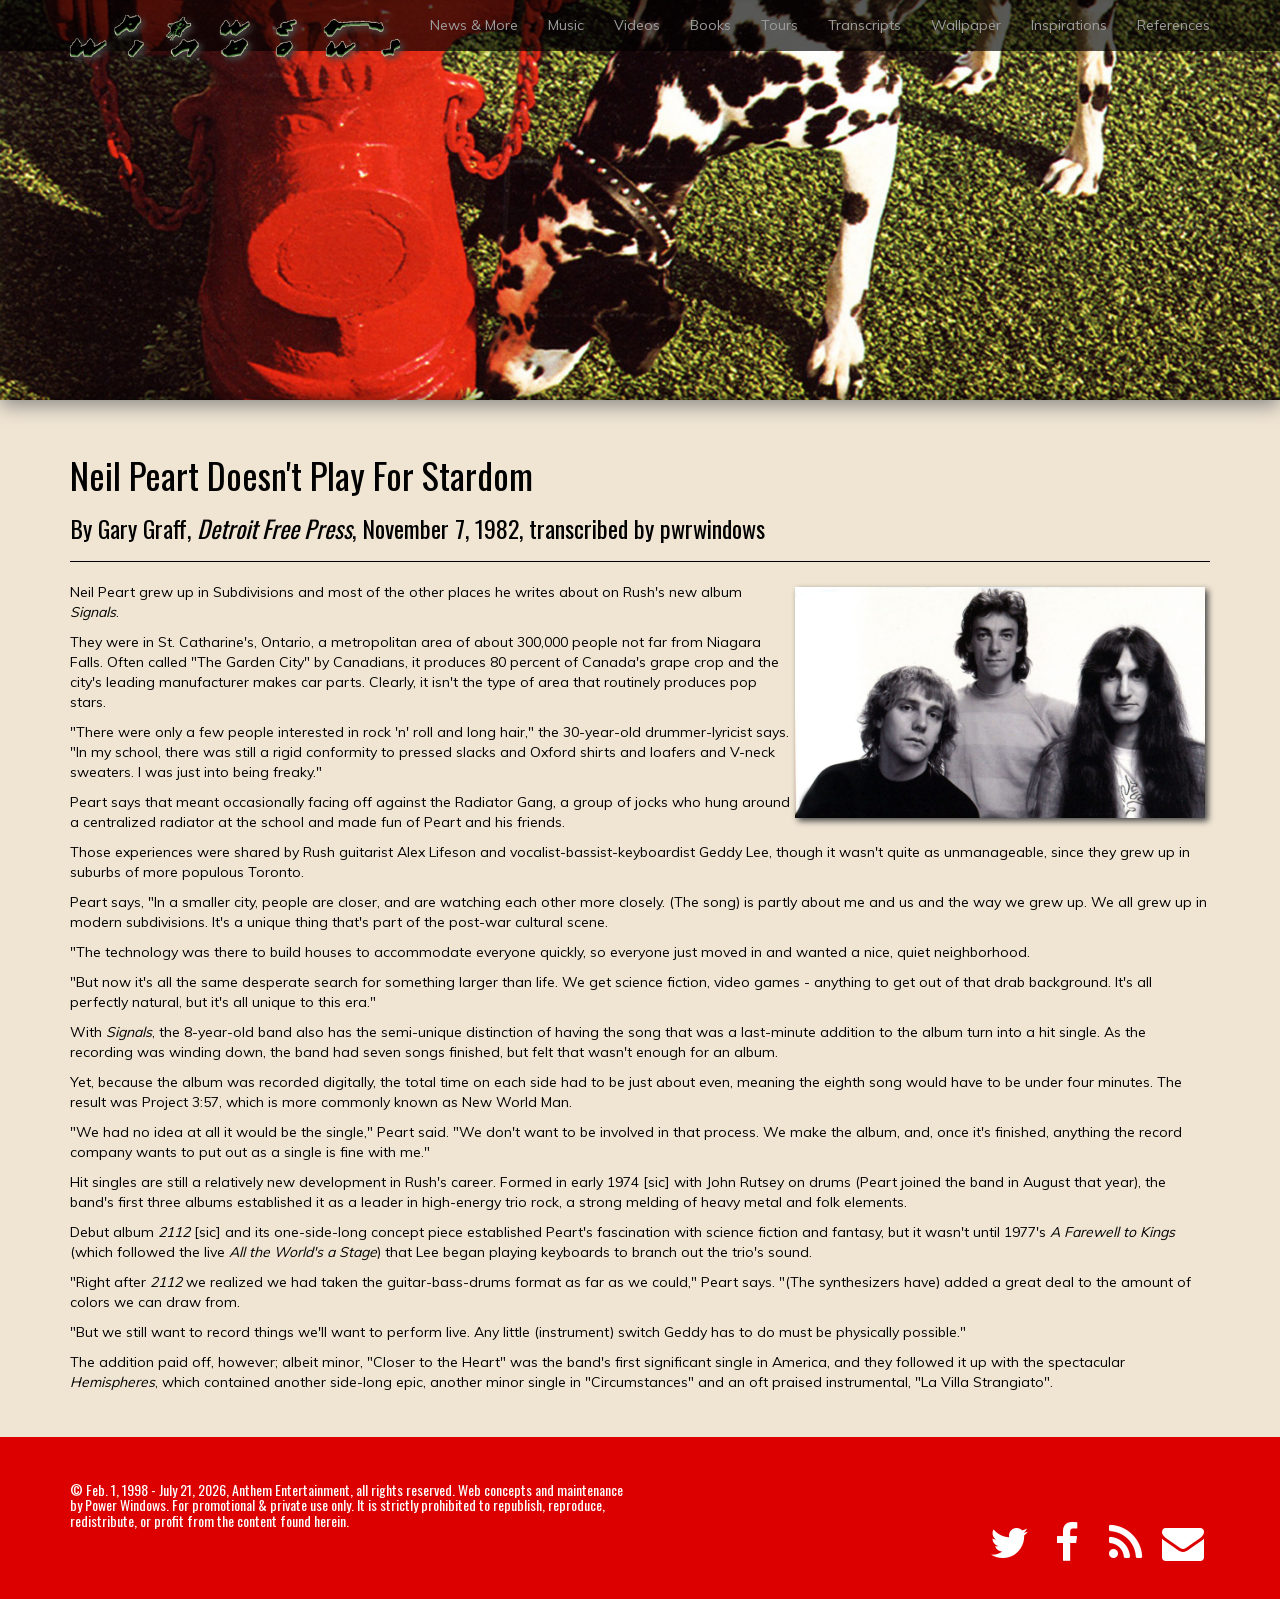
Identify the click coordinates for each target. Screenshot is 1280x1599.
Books (710, 25)
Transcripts (864, 25)
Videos (637, 25)
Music (566, 25)
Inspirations (1069, 25)
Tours (779, 25)
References (1173, 25)
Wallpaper (966, 25)
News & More (474, 25)
